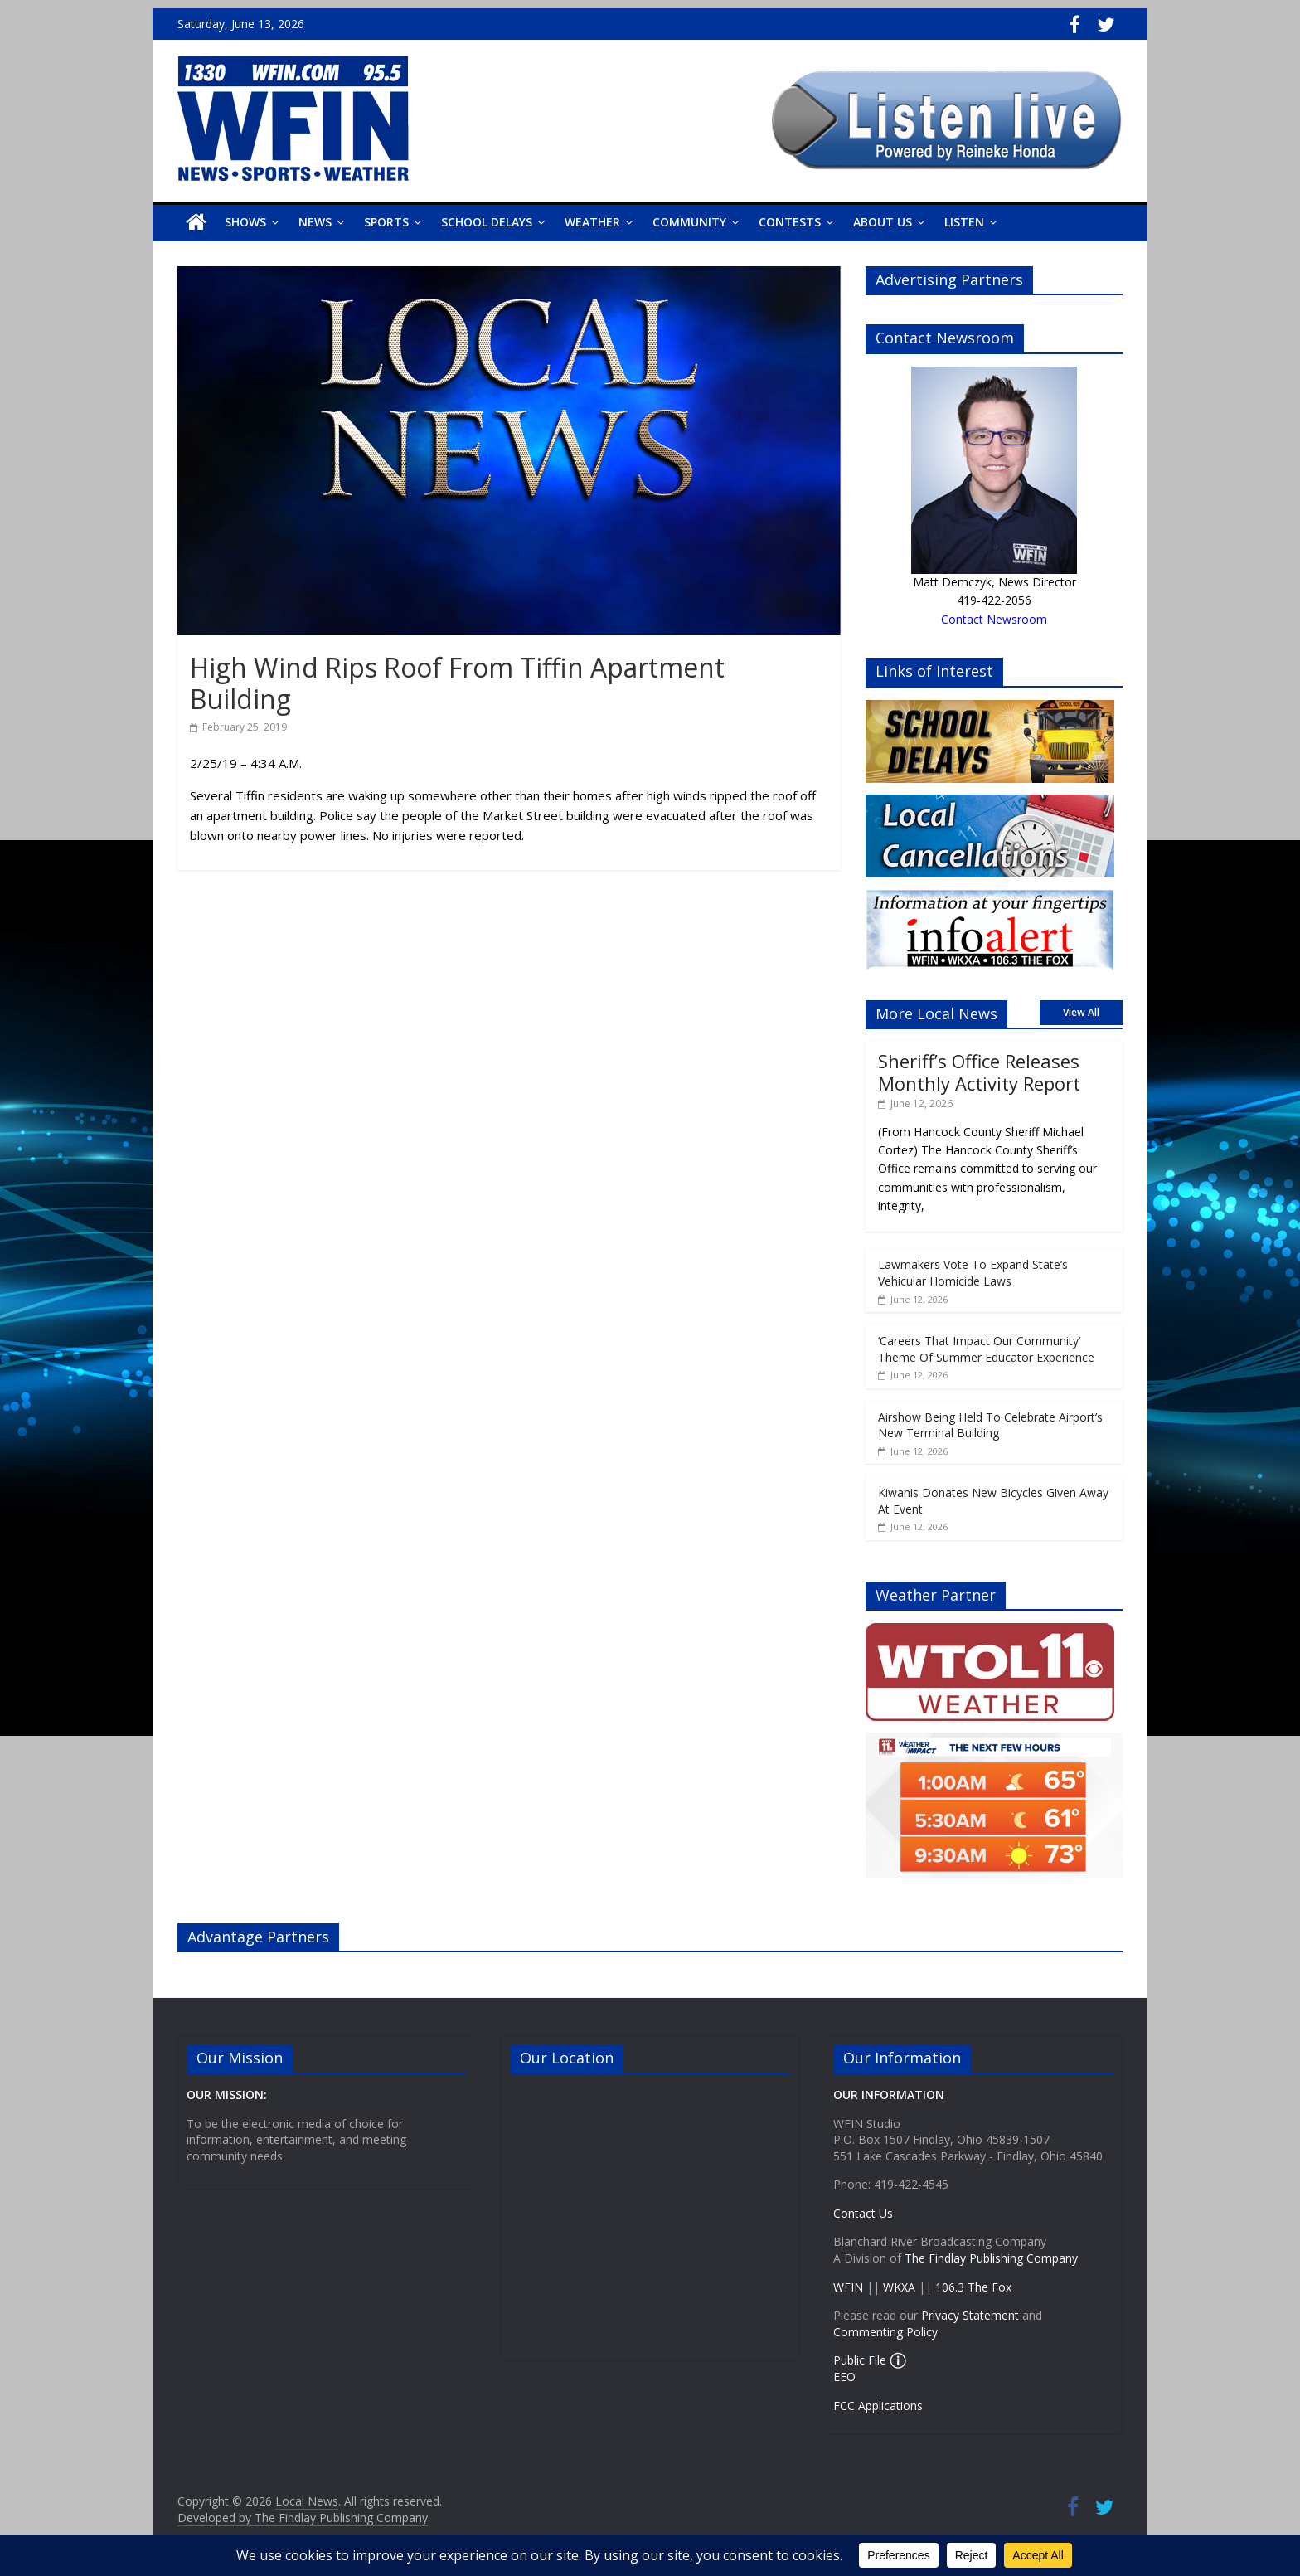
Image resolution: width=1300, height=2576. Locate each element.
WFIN (848, 2287)
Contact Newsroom (994, 619)
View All (1081, 1012)
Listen (964, 222)
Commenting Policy (885, 2332)
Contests (790, 222)
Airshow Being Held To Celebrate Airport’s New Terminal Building (990, 1425)
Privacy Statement (970, 2315)
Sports (386, 222)
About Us (882, 222)
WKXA (899, 2287)
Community (689, 222)
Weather (592, 222)
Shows (245, 222)
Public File (859, 2360)
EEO (844, 2376)
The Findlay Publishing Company (991, 2258)
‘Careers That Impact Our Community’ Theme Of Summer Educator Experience (986, 1349)
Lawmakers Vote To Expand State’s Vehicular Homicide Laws (973, 1272)
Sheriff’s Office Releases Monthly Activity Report (979, 1071)
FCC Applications (878, 2405)
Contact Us (863, 2213)
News (315, 222)
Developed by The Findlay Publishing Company (302, 2517)
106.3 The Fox (973, 2287)
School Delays (486, 222)
